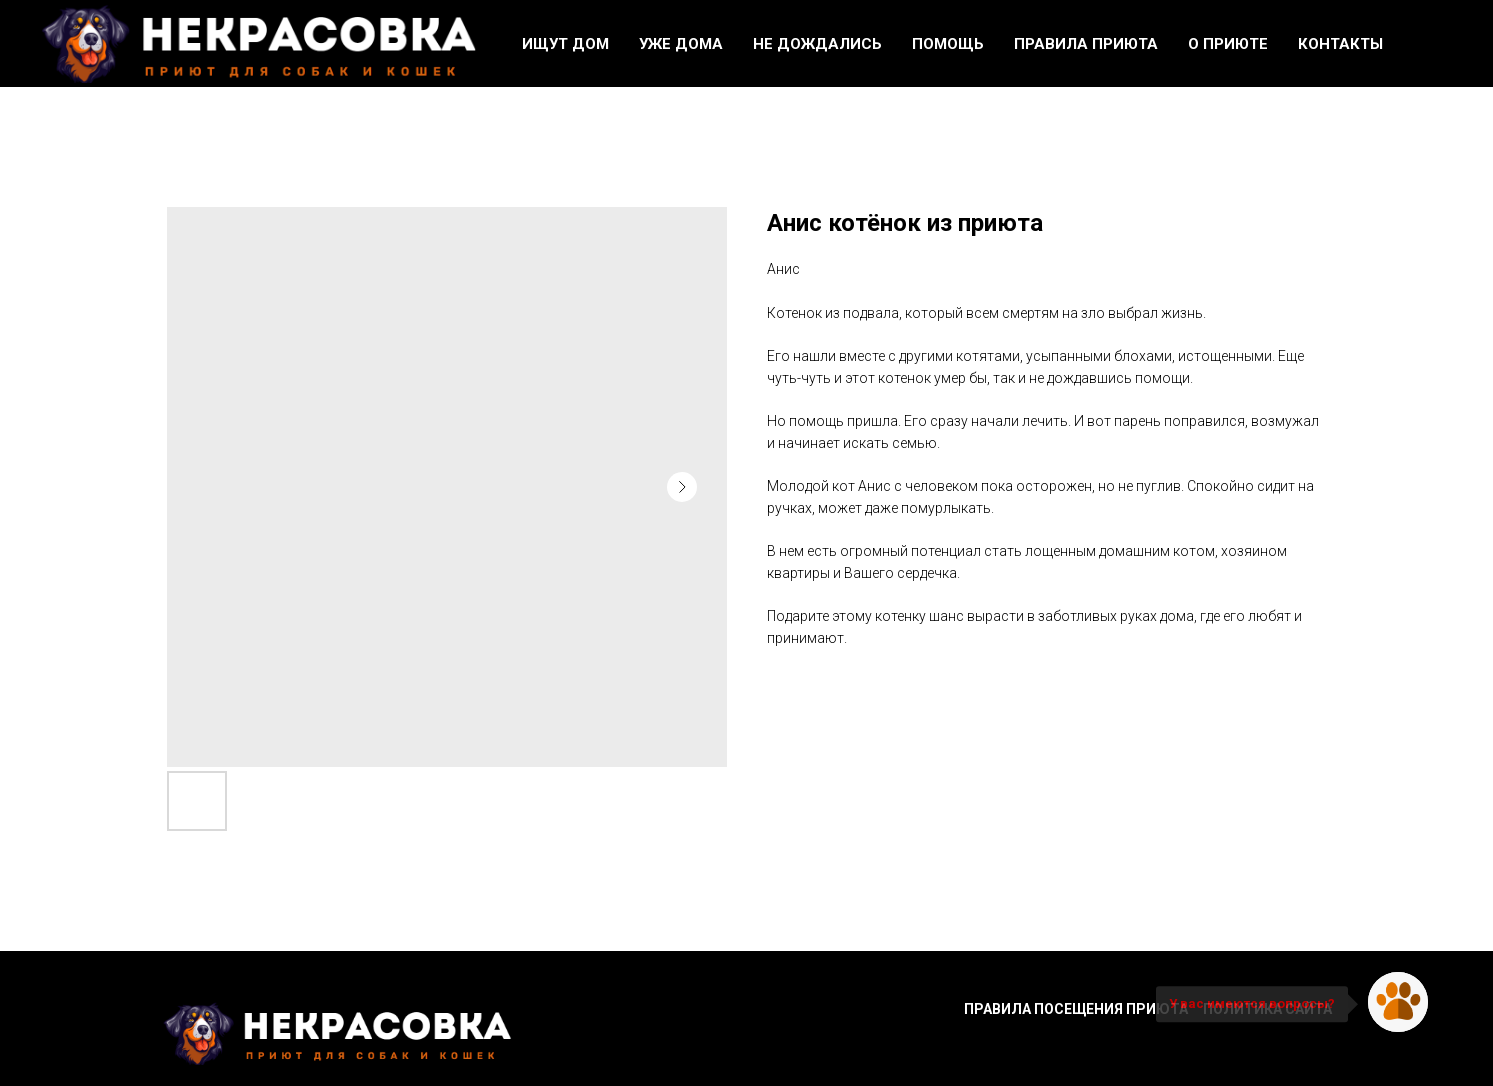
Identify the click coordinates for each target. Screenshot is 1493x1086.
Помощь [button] (948, 44)
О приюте (1228, 44)
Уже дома (681, 44)
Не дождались (817, 44)
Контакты (1340, 44)
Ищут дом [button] (565, 44)
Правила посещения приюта (1076, 1009)
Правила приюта (1086, 44)
